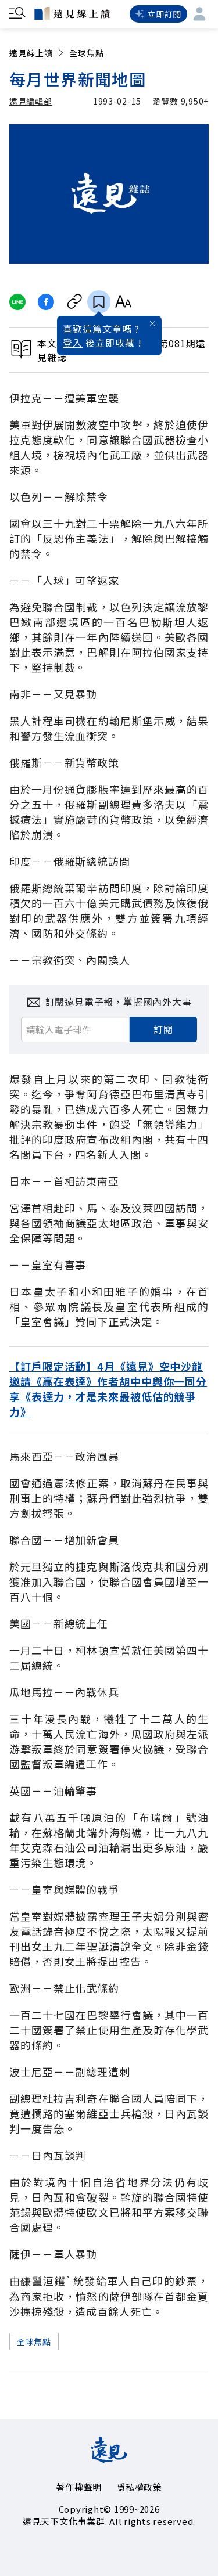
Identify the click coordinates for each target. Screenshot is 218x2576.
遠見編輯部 (30, 101)
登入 (73, 343)
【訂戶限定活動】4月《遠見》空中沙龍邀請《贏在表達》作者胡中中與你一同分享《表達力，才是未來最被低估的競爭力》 (108, 1389)
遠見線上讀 (37, 53)
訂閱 (163, 1029)
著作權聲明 (79, 2487)
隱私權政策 (139, 2487)
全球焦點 (86, 53)
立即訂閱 (158, 14)
